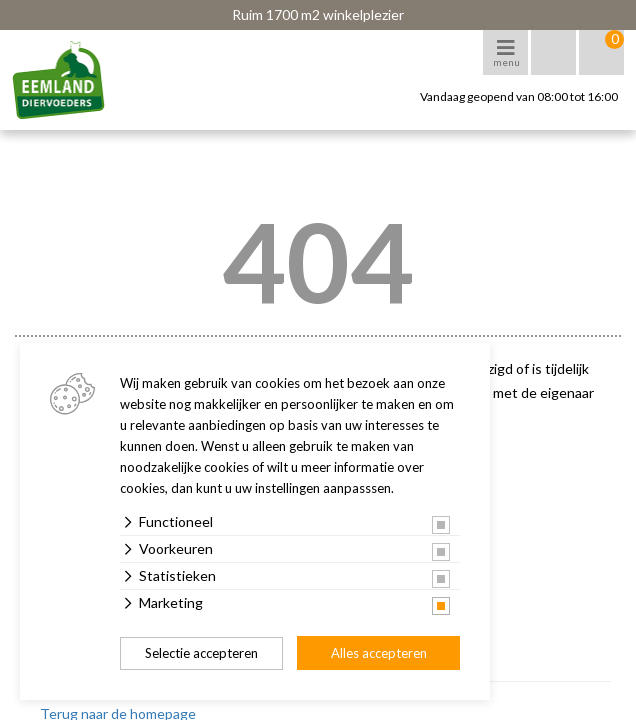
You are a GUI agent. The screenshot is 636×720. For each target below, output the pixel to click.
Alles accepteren (379, 653)
